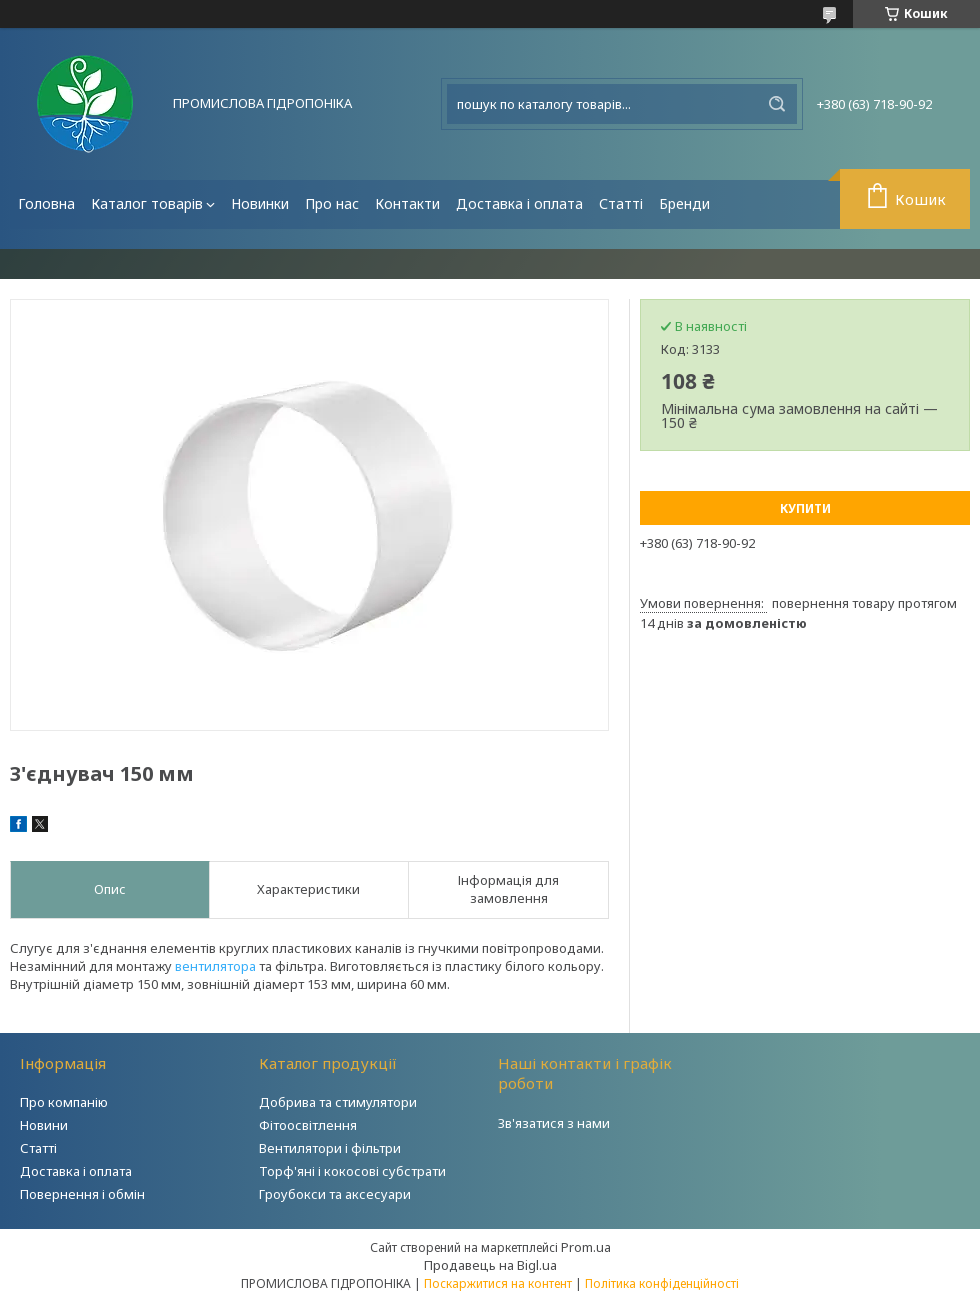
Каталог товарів (147, 203)
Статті (621, 203)
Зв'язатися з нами (554, 1123)
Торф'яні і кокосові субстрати (352, 1171)
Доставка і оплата (519, 203)
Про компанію (64, 1102)
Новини (44, 1125)
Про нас (332, 203)
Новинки (260, 203)
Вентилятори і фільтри (330, 1148)
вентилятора (215, 966)
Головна (46, 203)
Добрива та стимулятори (338, 1102)
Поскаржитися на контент (498, 1283)
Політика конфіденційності (662, 1283)
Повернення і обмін (82, 1194)
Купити (805, 508)
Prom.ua (586, 1247)
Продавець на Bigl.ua (490, 1265)
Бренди (684, 203)
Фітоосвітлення (308, 1125)
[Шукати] (777, 104)
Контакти (407, 203)
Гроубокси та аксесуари (335, 1194)
